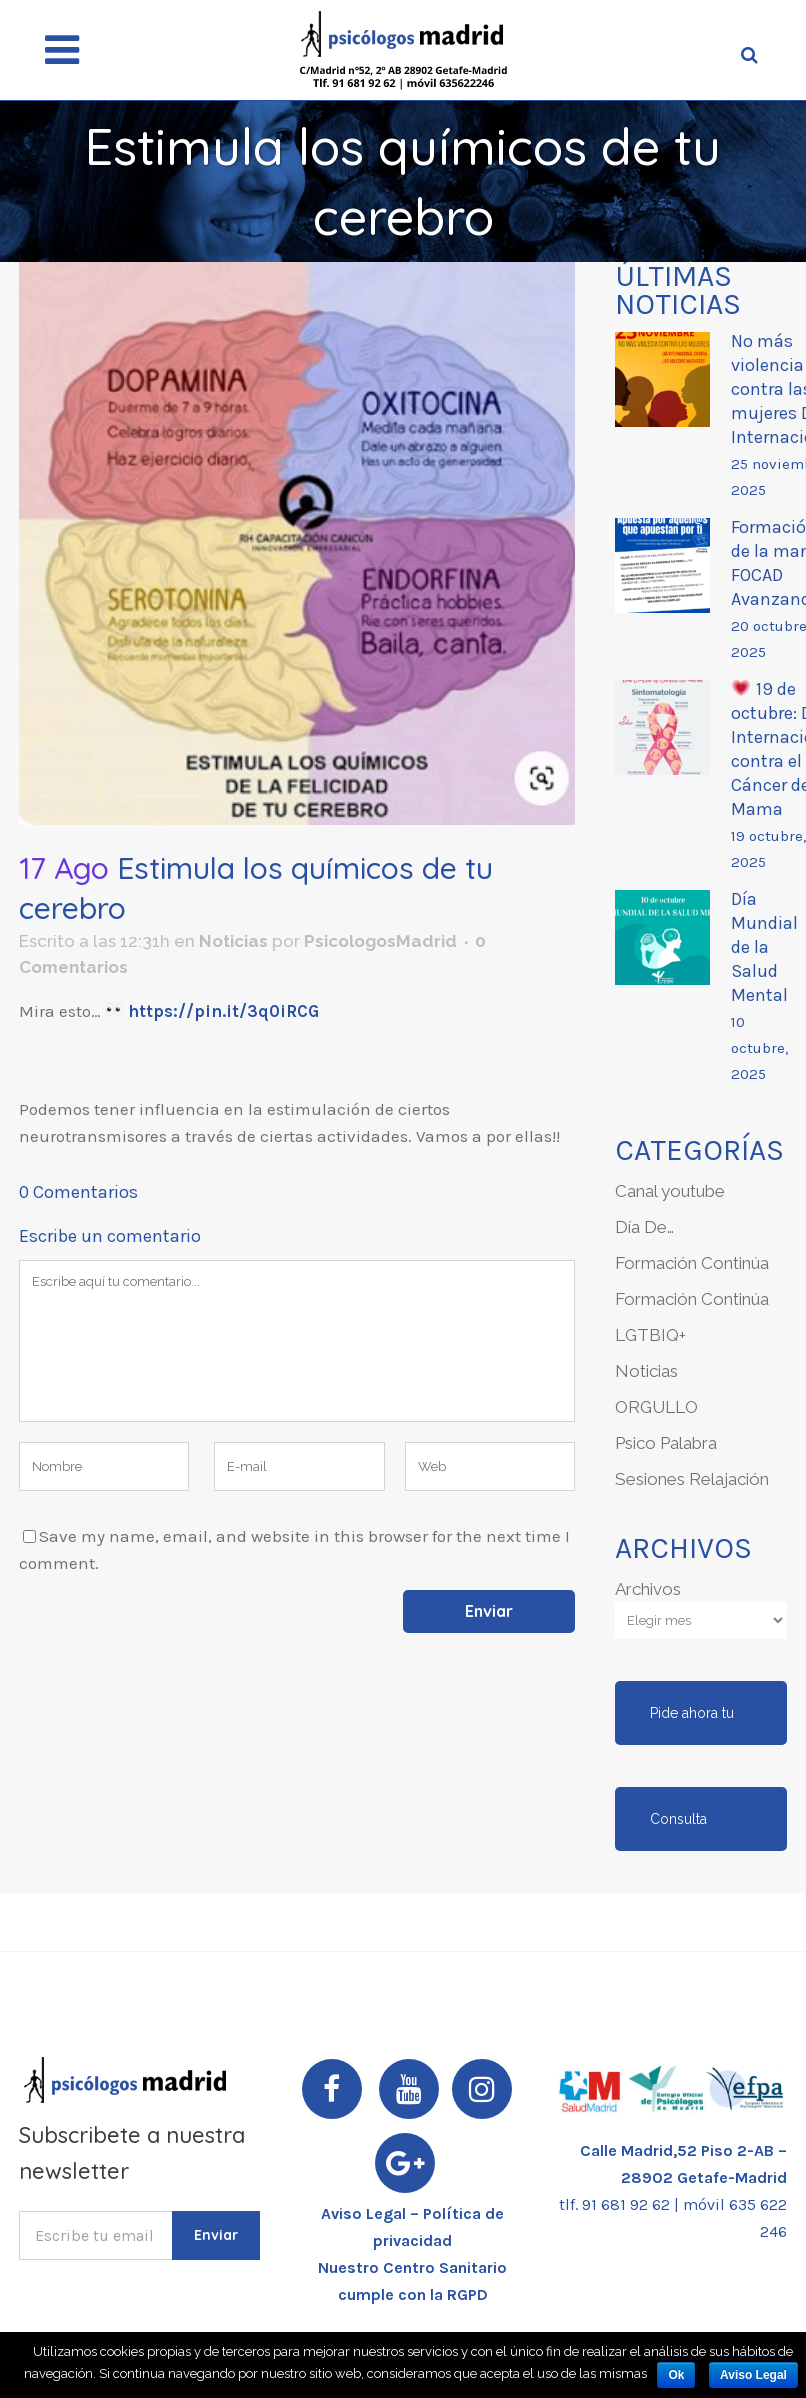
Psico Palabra (666, 1443)
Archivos (648, 1589)
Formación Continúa (692, 1263)
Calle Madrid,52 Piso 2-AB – (683, 2150)
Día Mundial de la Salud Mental (764, 947)
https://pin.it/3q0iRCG (221, 1011)
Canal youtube (670, 1191)
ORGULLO (656, 1407)
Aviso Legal (753, 2375)
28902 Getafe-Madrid (704, 2177)
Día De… (644, 1227)
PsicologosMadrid (380, 941)
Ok (676, 2375)
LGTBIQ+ (650, 1335)
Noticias (233, 941)
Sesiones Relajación (692, 1479)
